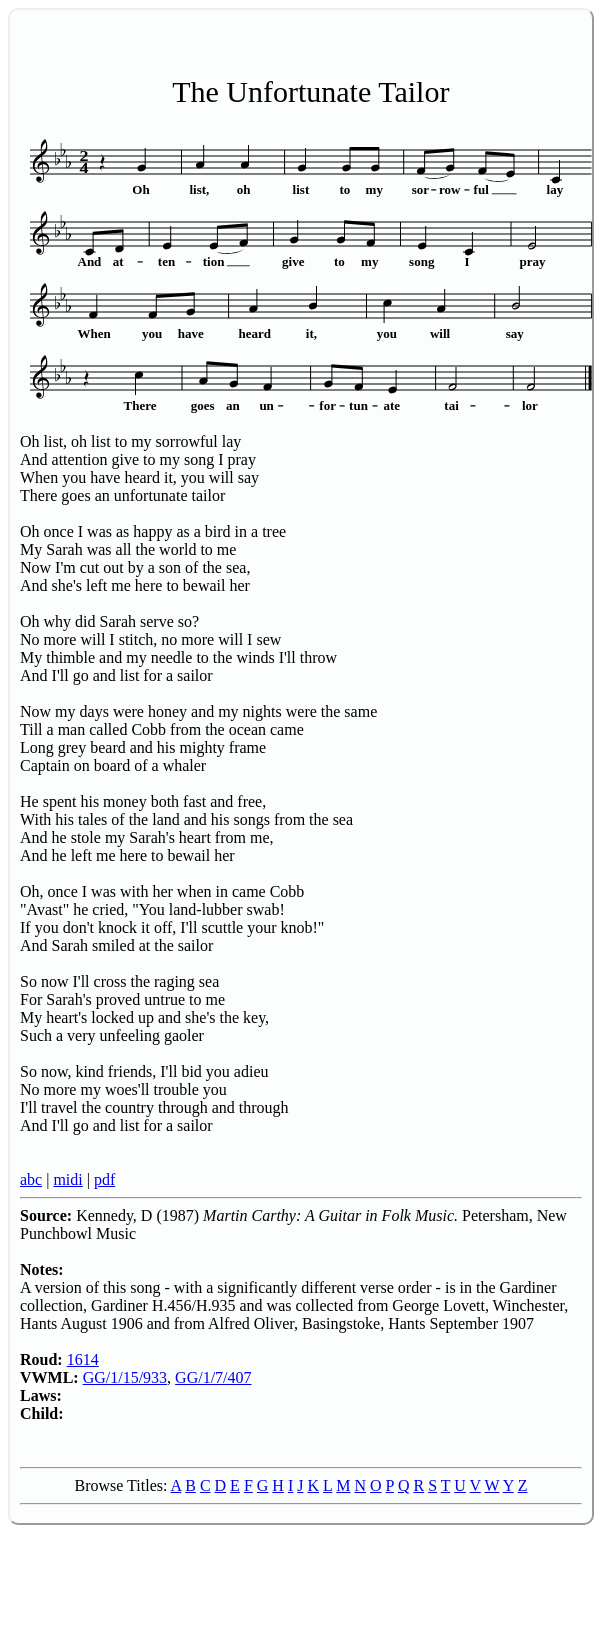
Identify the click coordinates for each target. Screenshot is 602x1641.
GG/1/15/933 (125, 1377)
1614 (83, 1359)
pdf (104, 1179)
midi (67, 1179)
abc (31, 1179)
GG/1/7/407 (213, 1377)
